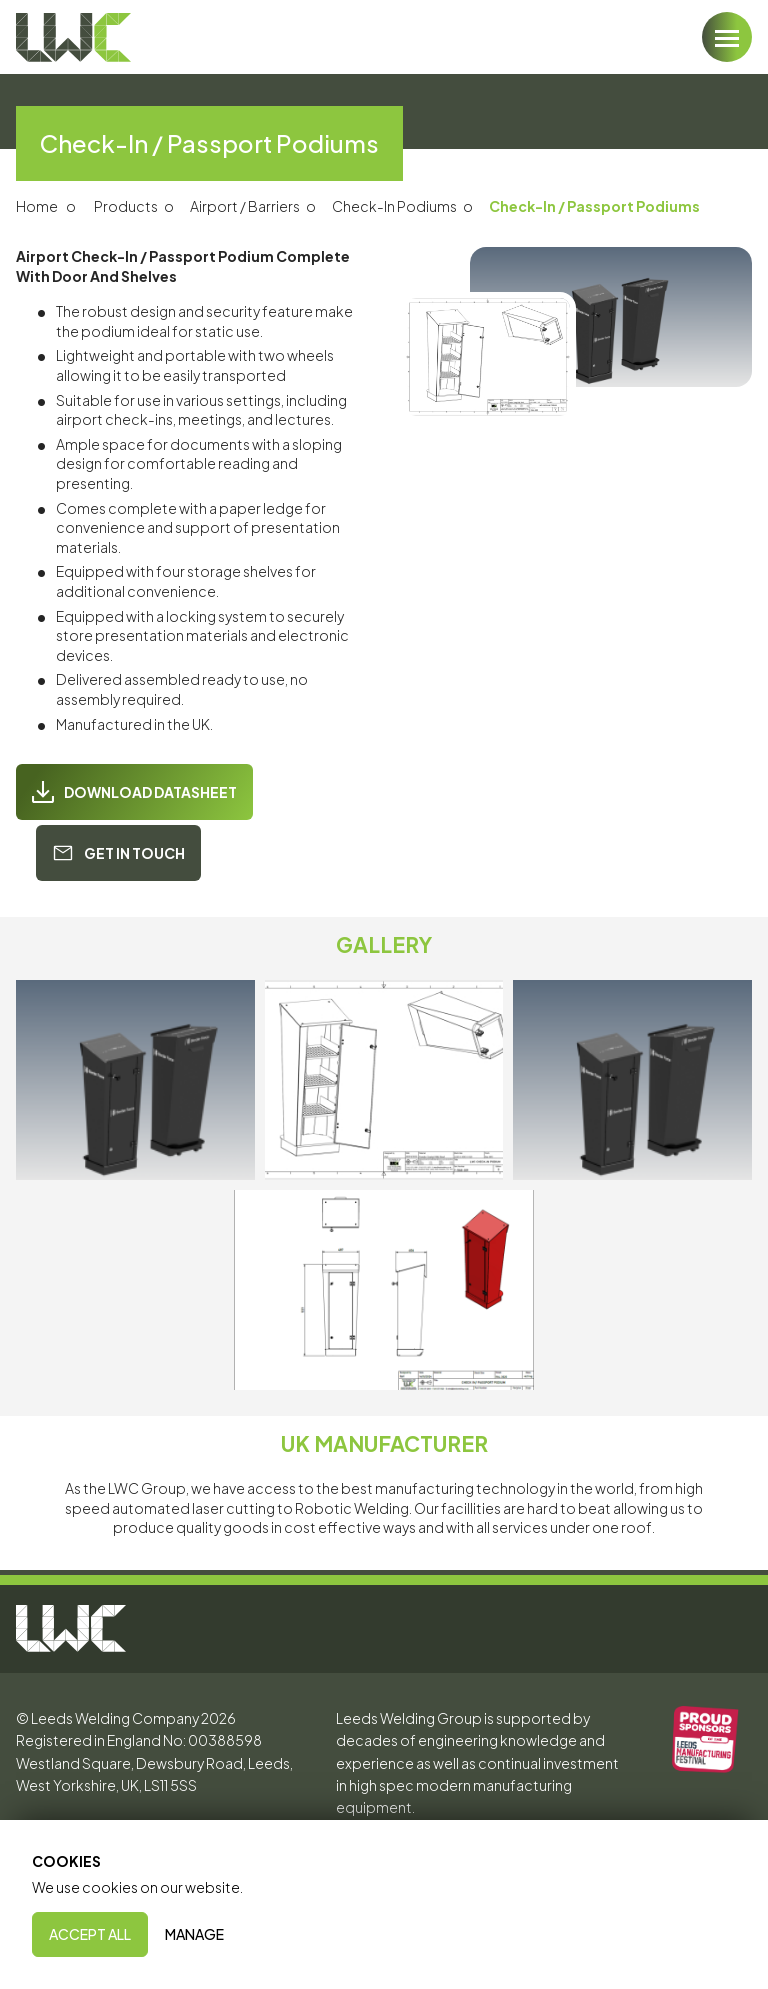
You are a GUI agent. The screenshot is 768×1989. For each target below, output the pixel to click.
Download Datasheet (134, 792)
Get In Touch (118, 853)
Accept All (90, 1934)
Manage (194, 1934)
